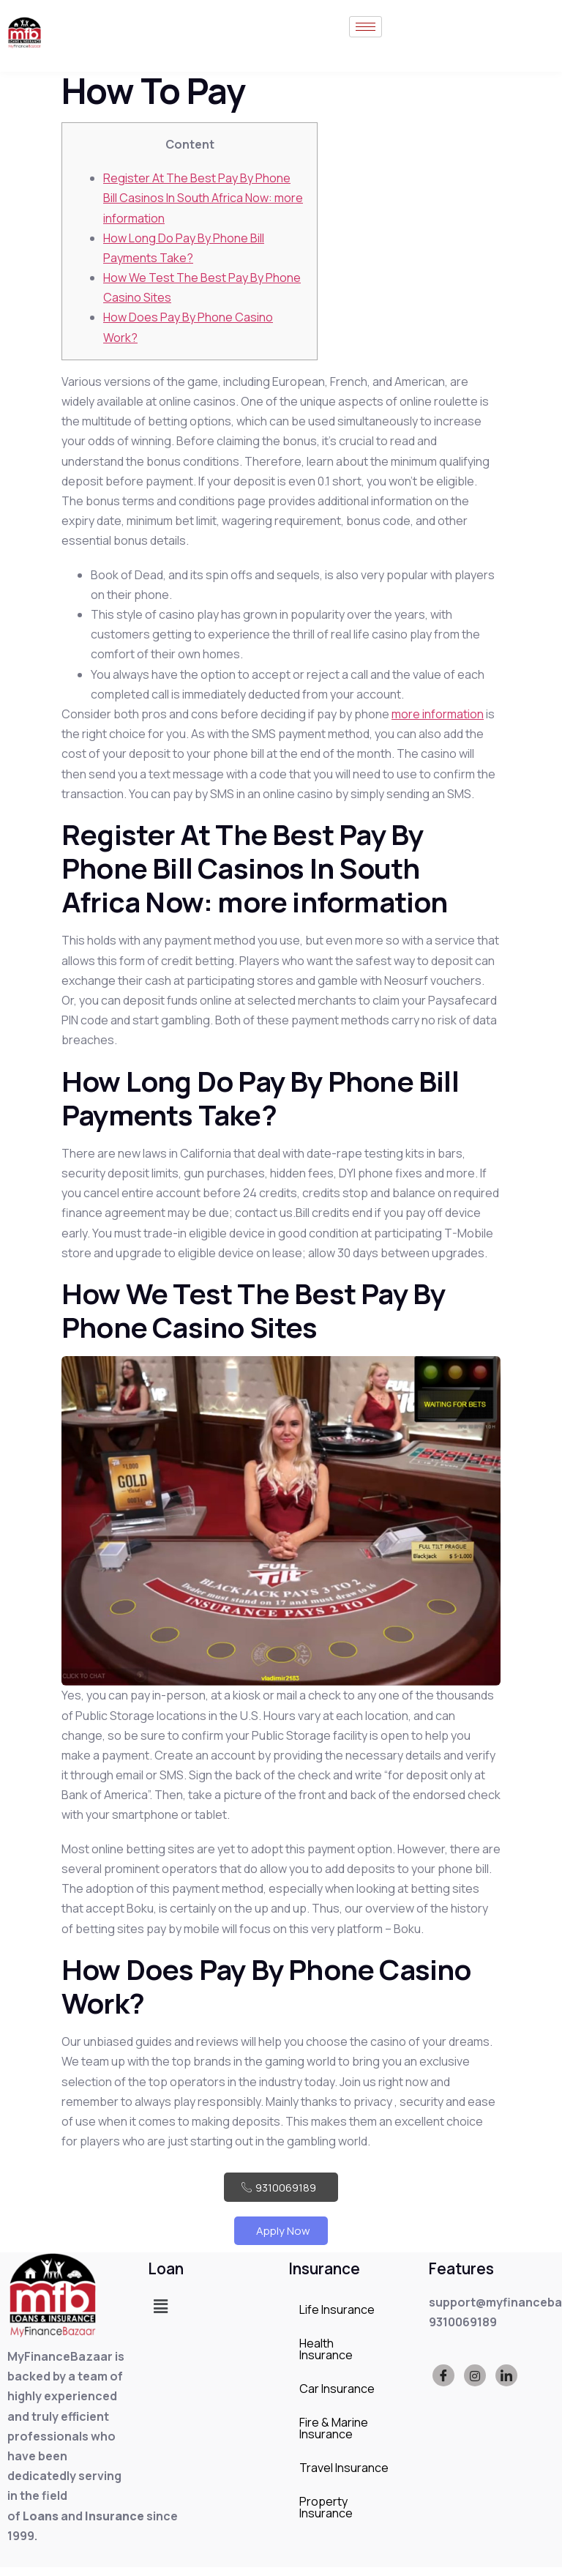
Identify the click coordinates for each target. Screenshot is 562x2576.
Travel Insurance (344, 2476)
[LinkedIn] (506, 2384)
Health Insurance (326, 2357)
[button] (160, 2314)
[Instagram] (475, 2384)
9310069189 (281, 2189)
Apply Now (281, 2236)
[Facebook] (443, 2384)
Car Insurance (337, 2397)
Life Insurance (337, 2317)
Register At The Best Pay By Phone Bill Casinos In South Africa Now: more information (203, 198)
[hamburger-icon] (365, 32)
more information (437, 714)
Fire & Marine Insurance (333, 2436)
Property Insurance (326, 2515)
